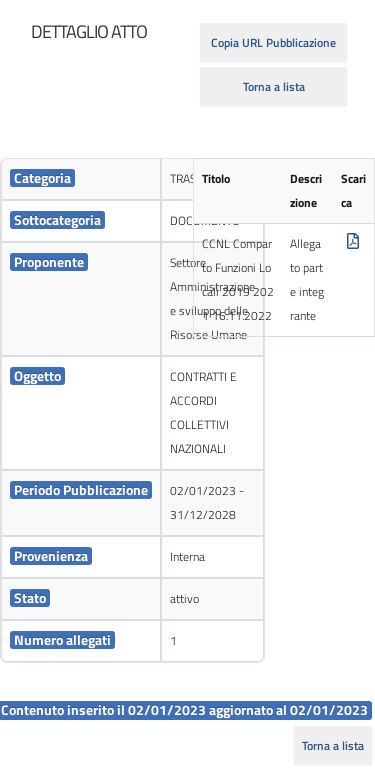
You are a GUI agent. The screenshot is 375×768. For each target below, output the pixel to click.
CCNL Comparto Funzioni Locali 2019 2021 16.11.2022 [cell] (238, 279)
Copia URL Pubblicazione (273, 42)
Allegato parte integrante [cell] (307, 279)
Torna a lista (274, 86)
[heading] (89, 32)
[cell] (81, 179)
